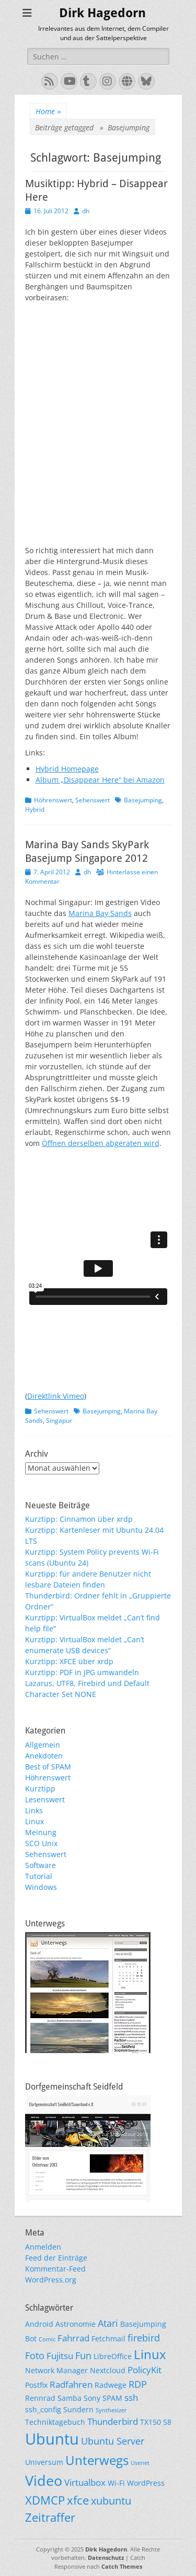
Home (48, 111)
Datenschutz (106, 2557)
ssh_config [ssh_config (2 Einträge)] (43, 2409)
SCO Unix (41, 1843)
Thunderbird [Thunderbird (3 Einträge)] (112, 2421)
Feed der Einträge (56, 2258)
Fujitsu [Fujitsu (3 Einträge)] (60, 2356)
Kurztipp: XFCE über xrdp (69, 1661)
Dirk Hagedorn (102, 13)
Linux (34, 1821)
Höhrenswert (53, 800)
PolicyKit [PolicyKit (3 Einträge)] (145, 2370)
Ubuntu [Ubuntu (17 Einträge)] (52, 2438)
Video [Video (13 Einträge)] (43, 2480)
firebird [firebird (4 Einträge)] (144, 2337)
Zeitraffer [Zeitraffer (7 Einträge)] (50, 2517)
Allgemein (42, 1745)
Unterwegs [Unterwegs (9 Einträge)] (97, 2460)
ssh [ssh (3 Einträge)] (131, 2397)
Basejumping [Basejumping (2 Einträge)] (143, 2324)
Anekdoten (44, 1756)
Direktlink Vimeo (55, 1396)
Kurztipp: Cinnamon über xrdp (79, 1519)
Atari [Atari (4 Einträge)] (108, 2322)
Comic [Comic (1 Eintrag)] (47, 2339)
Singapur (59, 1420)
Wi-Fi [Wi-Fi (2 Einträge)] (116, 2483)
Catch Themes (121, 2566)
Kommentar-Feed (55, 2269)
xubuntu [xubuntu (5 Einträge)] (111, 2501)
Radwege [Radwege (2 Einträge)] (110, 2385)
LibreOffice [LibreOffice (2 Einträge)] (113, 2356)
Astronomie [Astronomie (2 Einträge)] (75, 2324)
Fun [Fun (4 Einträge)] (83, 2355)
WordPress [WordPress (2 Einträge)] (146, 2483)
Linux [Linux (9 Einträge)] (150, 2354)
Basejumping (143, 800)
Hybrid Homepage (67, 769)
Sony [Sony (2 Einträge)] (92, 2398)
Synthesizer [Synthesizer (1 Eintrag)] (111, 2410)
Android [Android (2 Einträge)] (39, 2324)
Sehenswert (92, 800)
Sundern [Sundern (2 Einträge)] (78, 2409)
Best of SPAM (48, 1767)
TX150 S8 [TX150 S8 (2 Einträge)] (155, 2422)
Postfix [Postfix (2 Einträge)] (36, 2385)
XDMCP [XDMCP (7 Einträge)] (45, 2500)
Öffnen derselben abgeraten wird (100, 1143)
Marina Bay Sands (100, 913)
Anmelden (43, 2247)
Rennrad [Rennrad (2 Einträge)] (40, 2398)
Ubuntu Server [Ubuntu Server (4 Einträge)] (112, 2440)
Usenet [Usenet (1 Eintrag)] (140, 2463)
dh (85, 210)
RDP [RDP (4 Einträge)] (138, 2383)
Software (40, 1865)
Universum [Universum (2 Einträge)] (44, 2462)
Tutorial (38, 1876)
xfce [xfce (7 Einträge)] (78, 2500)
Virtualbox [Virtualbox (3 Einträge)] (85, 2482)
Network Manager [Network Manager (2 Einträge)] (56, 2370)
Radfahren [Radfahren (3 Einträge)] (71, 2384)
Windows (41, 1887)
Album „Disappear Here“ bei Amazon (100, 780)
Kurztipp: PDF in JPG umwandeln (82, 1672)
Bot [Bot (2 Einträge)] (31, 2338)
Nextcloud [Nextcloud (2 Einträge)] (107, 2370)
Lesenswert (45, 1799)
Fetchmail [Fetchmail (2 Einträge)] (108, 2338)
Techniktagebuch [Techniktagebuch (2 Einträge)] (55, 2422)
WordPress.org (50, 2280)
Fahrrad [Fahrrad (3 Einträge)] (73, 2338)
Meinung (40, 1832)
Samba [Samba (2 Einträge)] (69, 2398)
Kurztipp (40, 1788)
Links (34, 1810)
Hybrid (34, 809)
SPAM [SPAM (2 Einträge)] (112, 2398)
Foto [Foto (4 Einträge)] (34, 2355)
